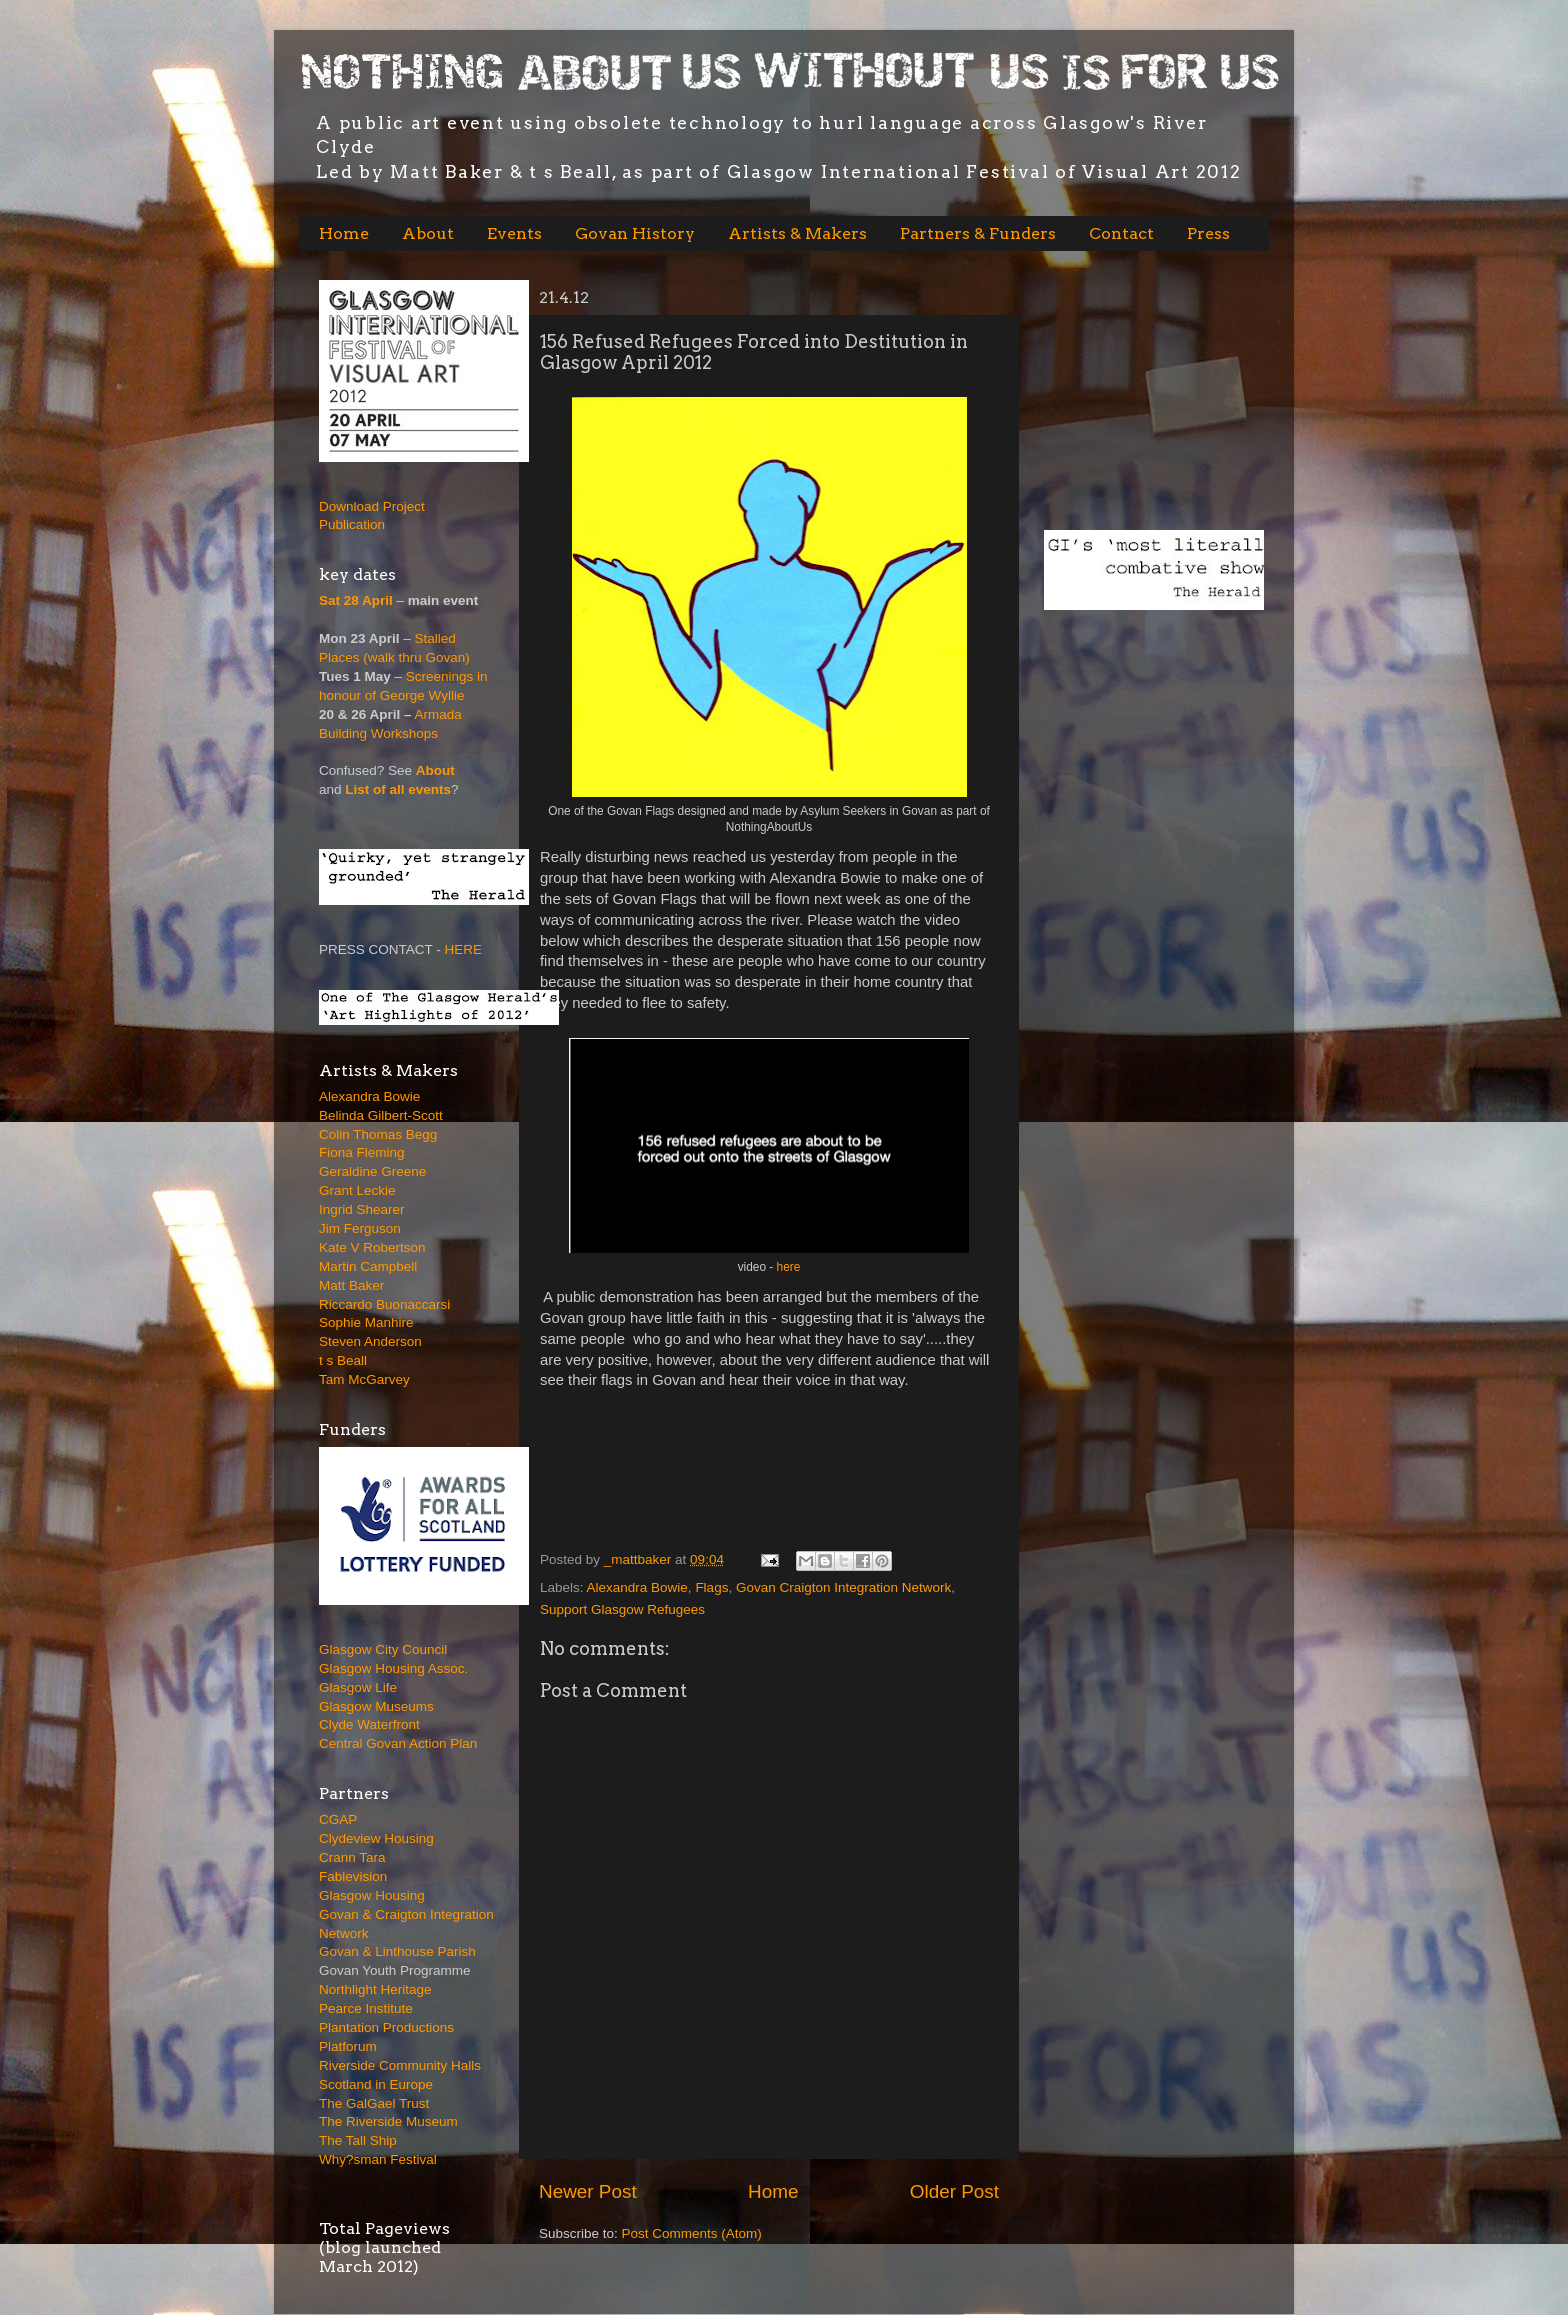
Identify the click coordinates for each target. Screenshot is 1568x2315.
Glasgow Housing (372, 1895)
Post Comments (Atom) (692, 2233)
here (786, 1267)
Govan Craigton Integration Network (843, 1587)
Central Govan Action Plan (398, 1743)
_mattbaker (639, 1559)
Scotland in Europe (376, 2084)
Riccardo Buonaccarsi (384, 1304)
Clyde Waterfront (369, 1724)
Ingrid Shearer (362, 1209)
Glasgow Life (358, 1687)
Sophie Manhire (366, 1322)
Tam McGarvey (364, 1379)
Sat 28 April (356, 600)
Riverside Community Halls (400, 2065)
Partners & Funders (978, 233)
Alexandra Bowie (637, 1587)
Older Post (954, 2191)
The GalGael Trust (374, 2103)
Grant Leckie (357, 1190)
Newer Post (588, 2191)
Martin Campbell (368, 1266)
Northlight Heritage (375, 1989)
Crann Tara (352, 1857)
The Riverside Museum (388, 2121)
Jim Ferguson (360, 1228)
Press (1208, 233)
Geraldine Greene (372, 1171)
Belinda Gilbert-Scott (381, 1115)
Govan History (635, 233)
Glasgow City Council (383, 1649)
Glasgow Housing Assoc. (393, 1668)
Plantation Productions (386, 2027)
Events (514, 233)
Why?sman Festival (378, 2159)
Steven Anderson (370, 1341)
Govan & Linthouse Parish (397, 1951)
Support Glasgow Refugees (622, 1609)
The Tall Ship (358, 2140)
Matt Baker (351, 1285)
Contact (1121, 233)
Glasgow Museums (376, 1706)
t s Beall (343, 1360)
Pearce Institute (366, 2008)
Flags (711, 1587)
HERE (464, 949)
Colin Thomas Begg (378, 1134)
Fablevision (353, 1876)
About (428, 233)
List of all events (398, 789)
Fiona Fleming (362, 1152)
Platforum (348, 2046)
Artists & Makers (797, 233)
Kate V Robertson (372, 1247)
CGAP (338, 1819)
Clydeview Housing (376, 1838)
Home (344, 233)
